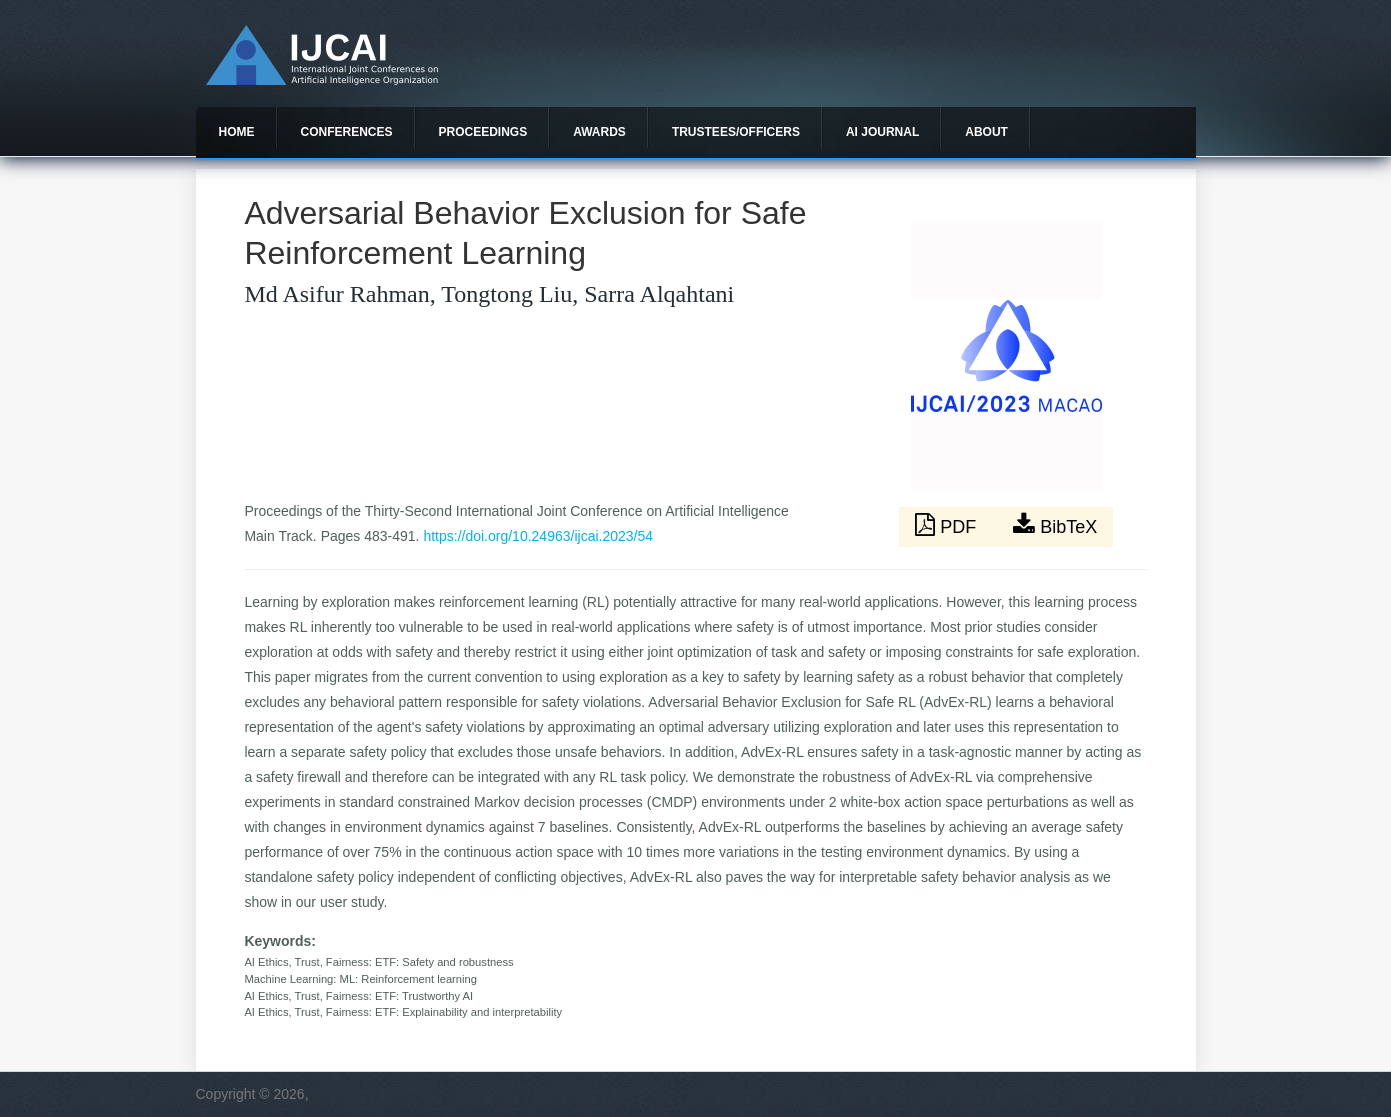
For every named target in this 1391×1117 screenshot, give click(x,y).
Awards (599, 132)
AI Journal (882, 132)
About (986, 132)
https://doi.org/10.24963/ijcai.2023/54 (538, 536)
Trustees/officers (736, 132)
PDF (948, 525)
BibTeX (1055, 525)
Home (237, 132)
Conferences (347, 132)
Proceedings (483, 132)
